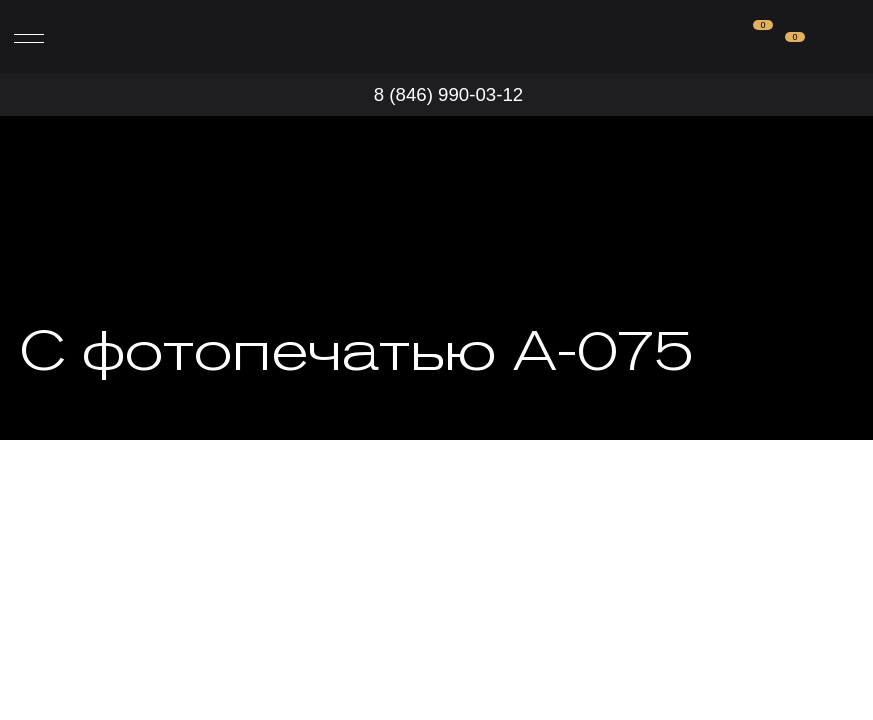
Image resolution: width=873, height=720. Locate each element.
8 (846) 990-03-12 (448, 94)
